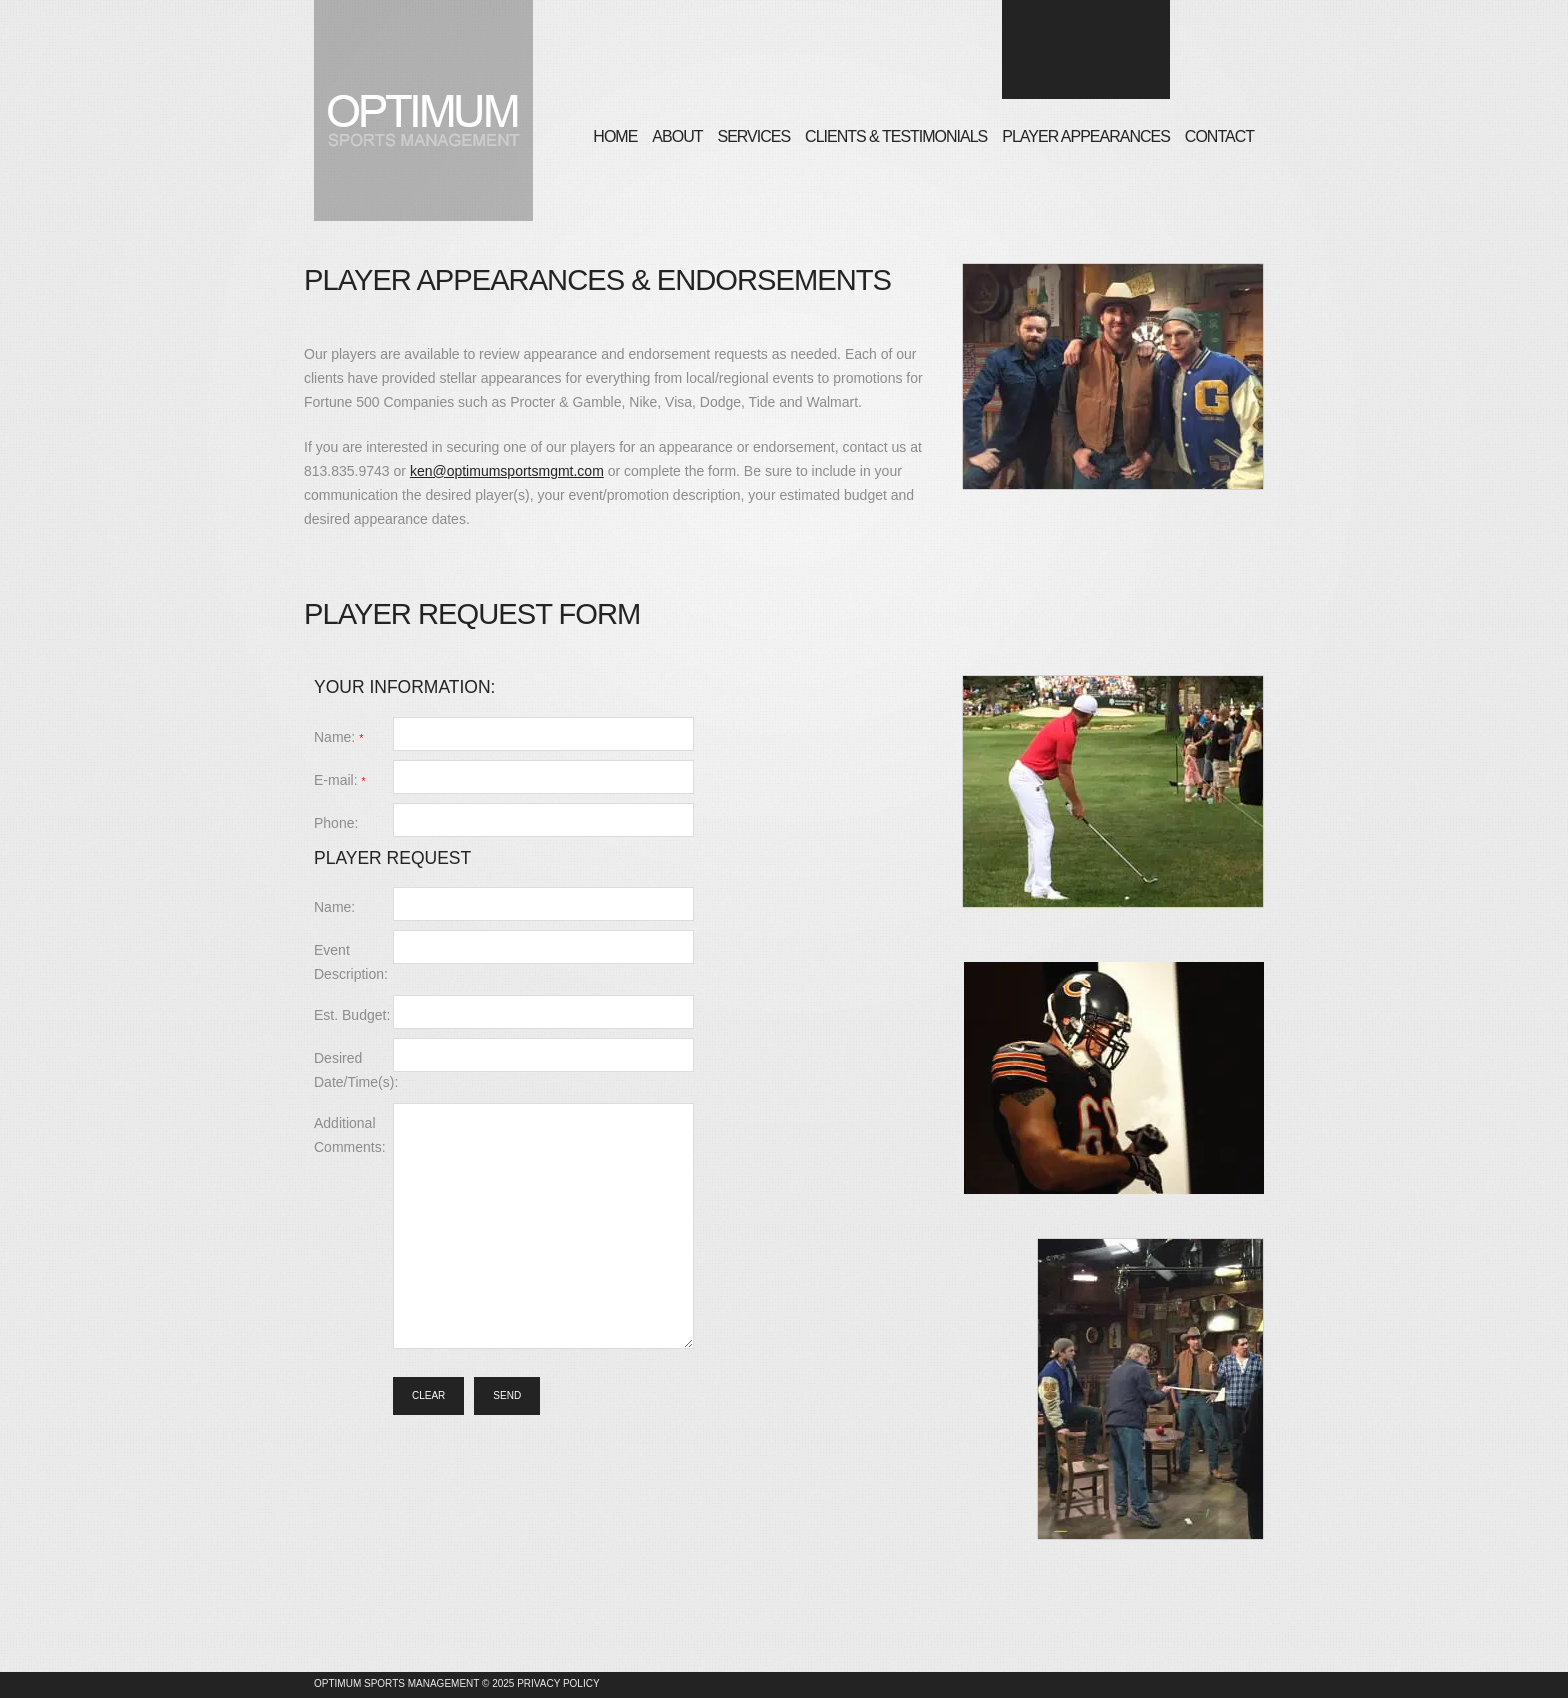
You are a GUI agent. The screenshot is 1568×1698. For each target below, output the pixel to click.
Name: (338, 737)
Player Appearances (1086, 136)
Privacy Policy (558, 1683)
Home (615, 136)
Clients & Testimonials (896, 136)
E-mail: (340, 780)
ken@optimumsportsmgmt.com (507, 471)
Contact (1219, 136)
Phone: (336, 823)
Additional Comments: (350, 1135)
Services (753, 136)
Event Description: (351, 962)
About (677, 136)
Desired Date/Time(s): (353, 1070)
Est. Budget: (352, 1015)
